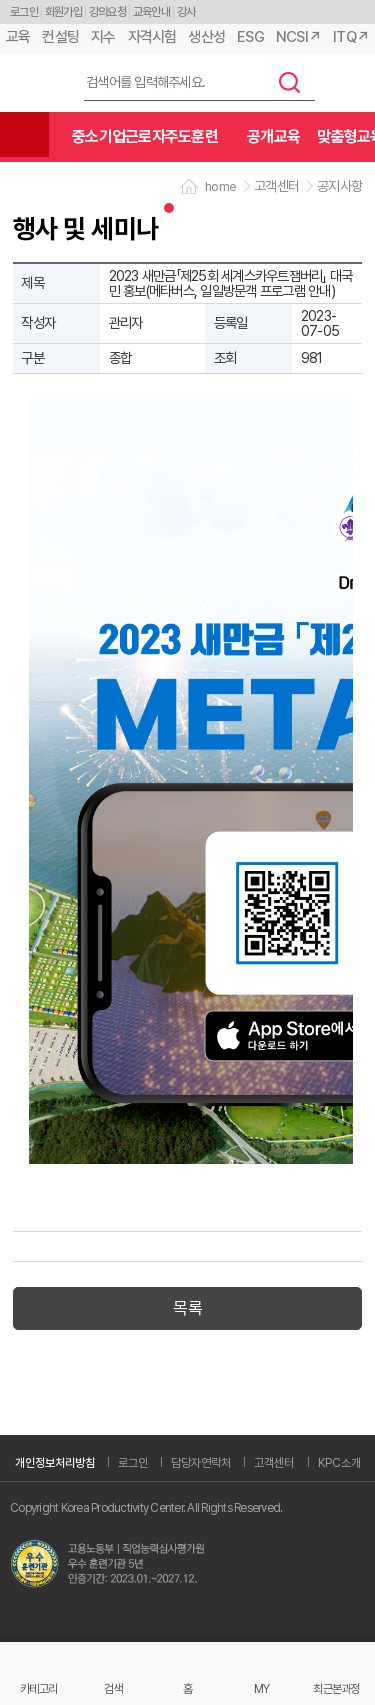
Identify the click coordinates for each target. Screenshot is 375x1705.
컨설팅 (60, 37)
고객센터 (274, 1463)
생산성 (206, 37)
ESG (250, 37)
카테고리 (38, 1688)
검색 (290, 82)
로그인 (24, 12)
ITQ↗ (351, 37)
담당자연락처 (201, 1463)
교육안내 (151, 12)
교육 (18, 37)
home (220, 186)
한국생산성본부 (35, 83)
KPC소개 (339, 1463)
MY (262, 1688)
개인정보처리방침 (55, 1463)
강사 (186, 12)
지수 (103, 37)
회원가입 (63, 12)
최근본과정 (336, 1688)
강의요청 (107, 12)
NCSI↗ (298, 37)
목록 (187, 1308)
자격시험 (152, 37)
